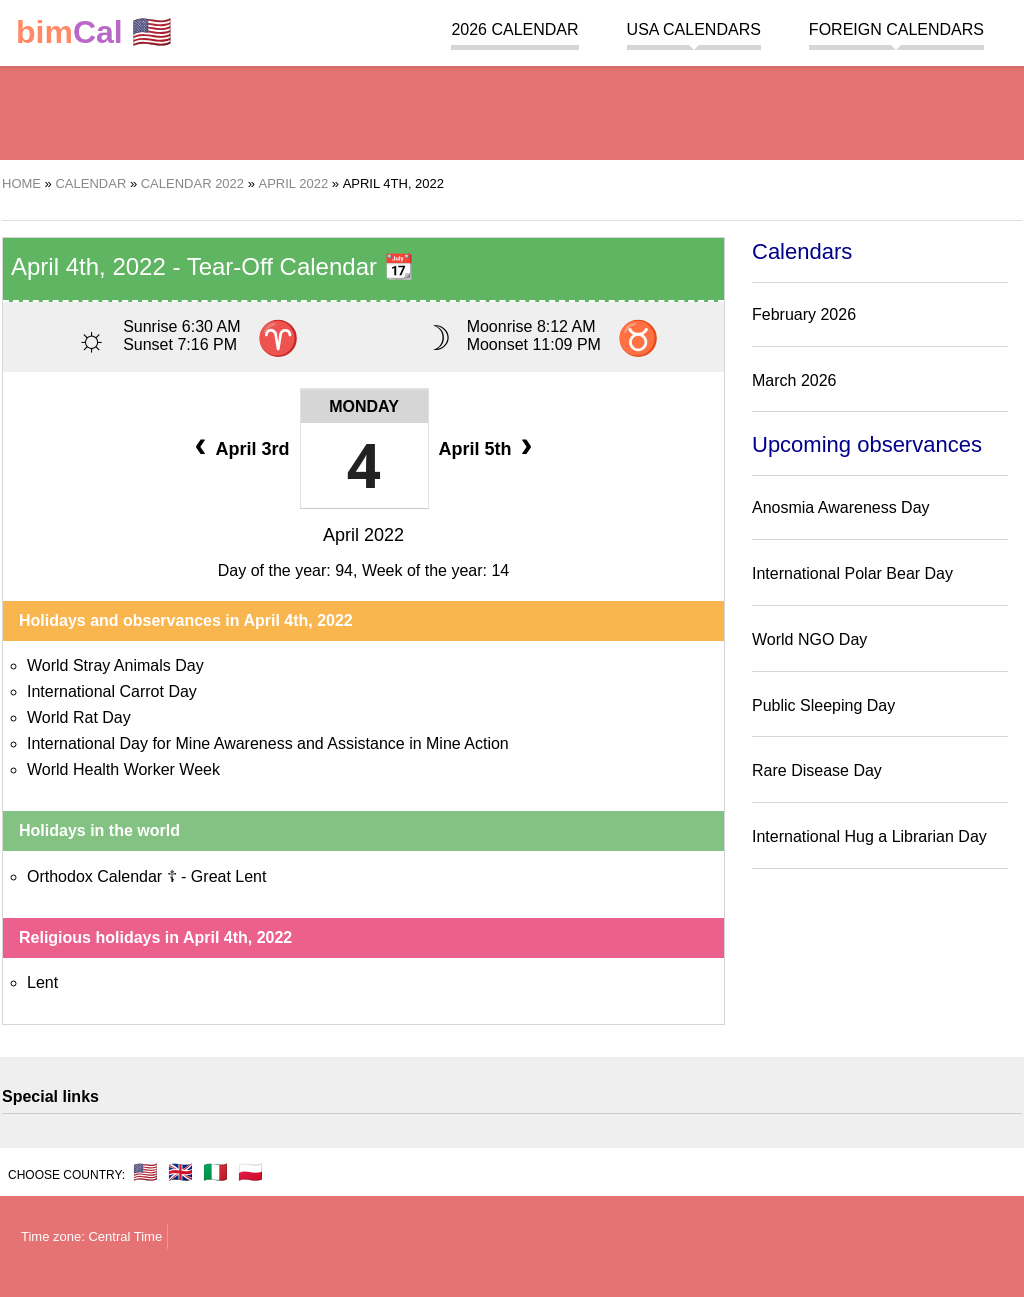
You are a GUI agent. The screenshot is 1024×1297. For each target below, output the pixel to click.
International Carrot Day (112, 691)
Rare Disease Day (817, 770)
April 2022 (363, 535)
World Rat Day (79, 717)
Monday (364, 406)
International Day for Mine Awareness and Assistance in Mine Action (268, 743)
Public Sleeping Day (823, 705)
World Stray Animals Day (115, 665)
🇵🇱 (250, 1172)
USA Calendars (694, 29)
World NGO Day (809, 639)
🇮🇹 (215, 1172)
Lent (42, 982)
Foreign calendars (896, 29)
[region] (512, 110)
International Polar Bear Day (852, 573)
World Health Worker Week (123, 769)
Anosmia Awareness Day (841, 507)
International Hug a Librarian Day (869, 836)
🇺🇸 (94, 32)
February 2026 (804, 314)
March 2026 (794, 380)
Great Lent (229, 876)
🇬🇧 (180, 1172)
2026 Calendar (514, 29)
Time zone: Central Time (91, 1236)
